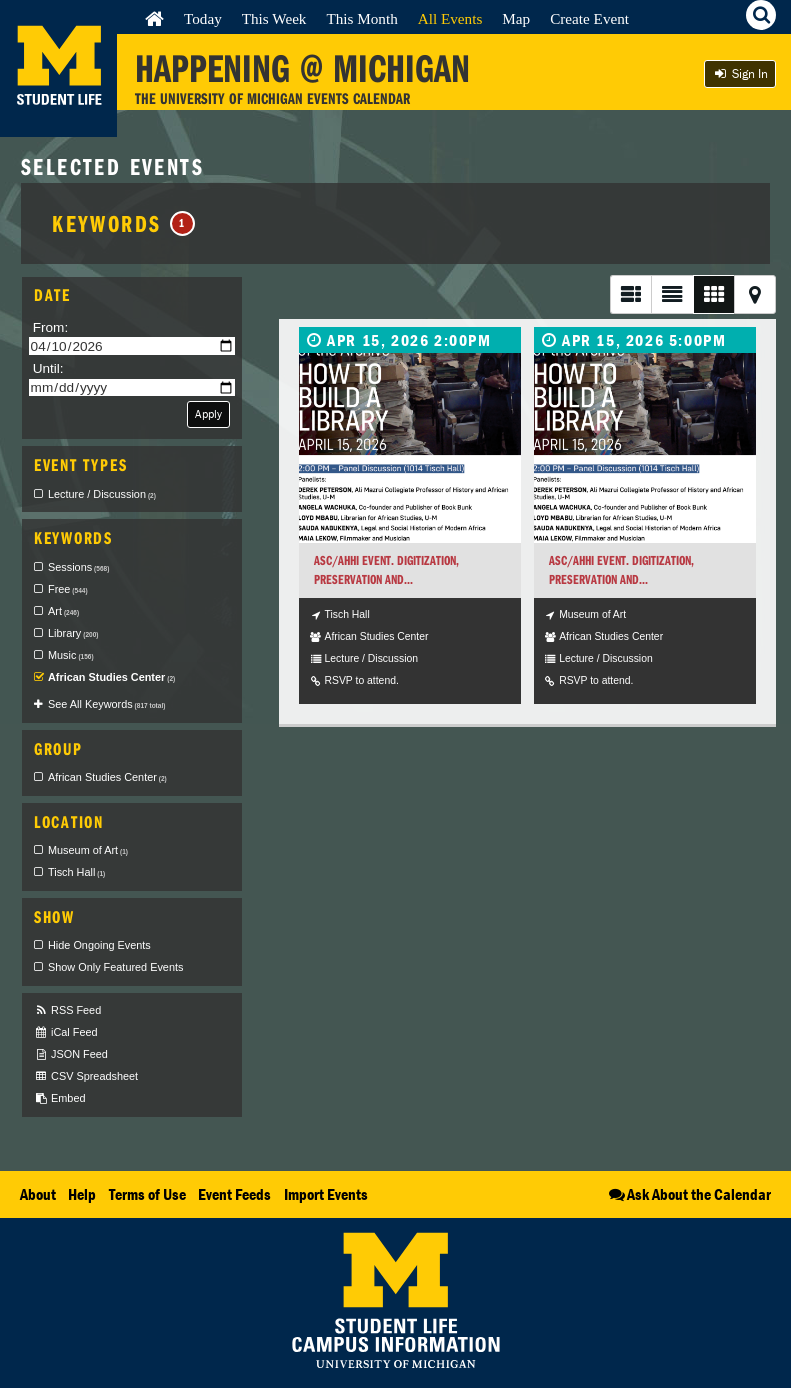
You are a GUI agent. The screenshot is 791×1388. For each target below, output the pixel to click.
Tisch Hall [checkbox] (76, 872)
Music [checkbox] (71, 655)
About (38, 1194)
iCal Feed (66, 1032)
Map (516, 18)
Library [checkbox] (73, 633)
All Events (450, 18)
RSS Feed (67, 1010)
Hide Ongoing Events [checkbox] (99, 945)
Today (203, 18)
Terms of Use (147, 1194)
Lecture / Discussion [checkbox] (102, 494)
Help (82, 1194)
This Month (361, 18)
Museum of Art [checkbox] (88, 850)
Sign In (740, 73)
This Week (274, 18)
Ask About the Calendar (688, 1194)
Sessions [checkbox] (78, 567)
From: (51, 327)
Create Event (589, 18)
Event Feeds (234, 1194)
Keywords (123, 223)
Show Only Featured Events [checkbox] (115, 967)
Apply (208, 413)
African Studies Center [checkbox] (111, 677)
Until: (48, 368)
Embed (59, 1098)
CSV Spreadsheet (86, 1076)
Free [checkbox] (68, 589)
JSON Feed (71, 1054)
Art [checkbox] (63, 611)
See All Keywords (106, 704)
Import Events (326, 1194)
